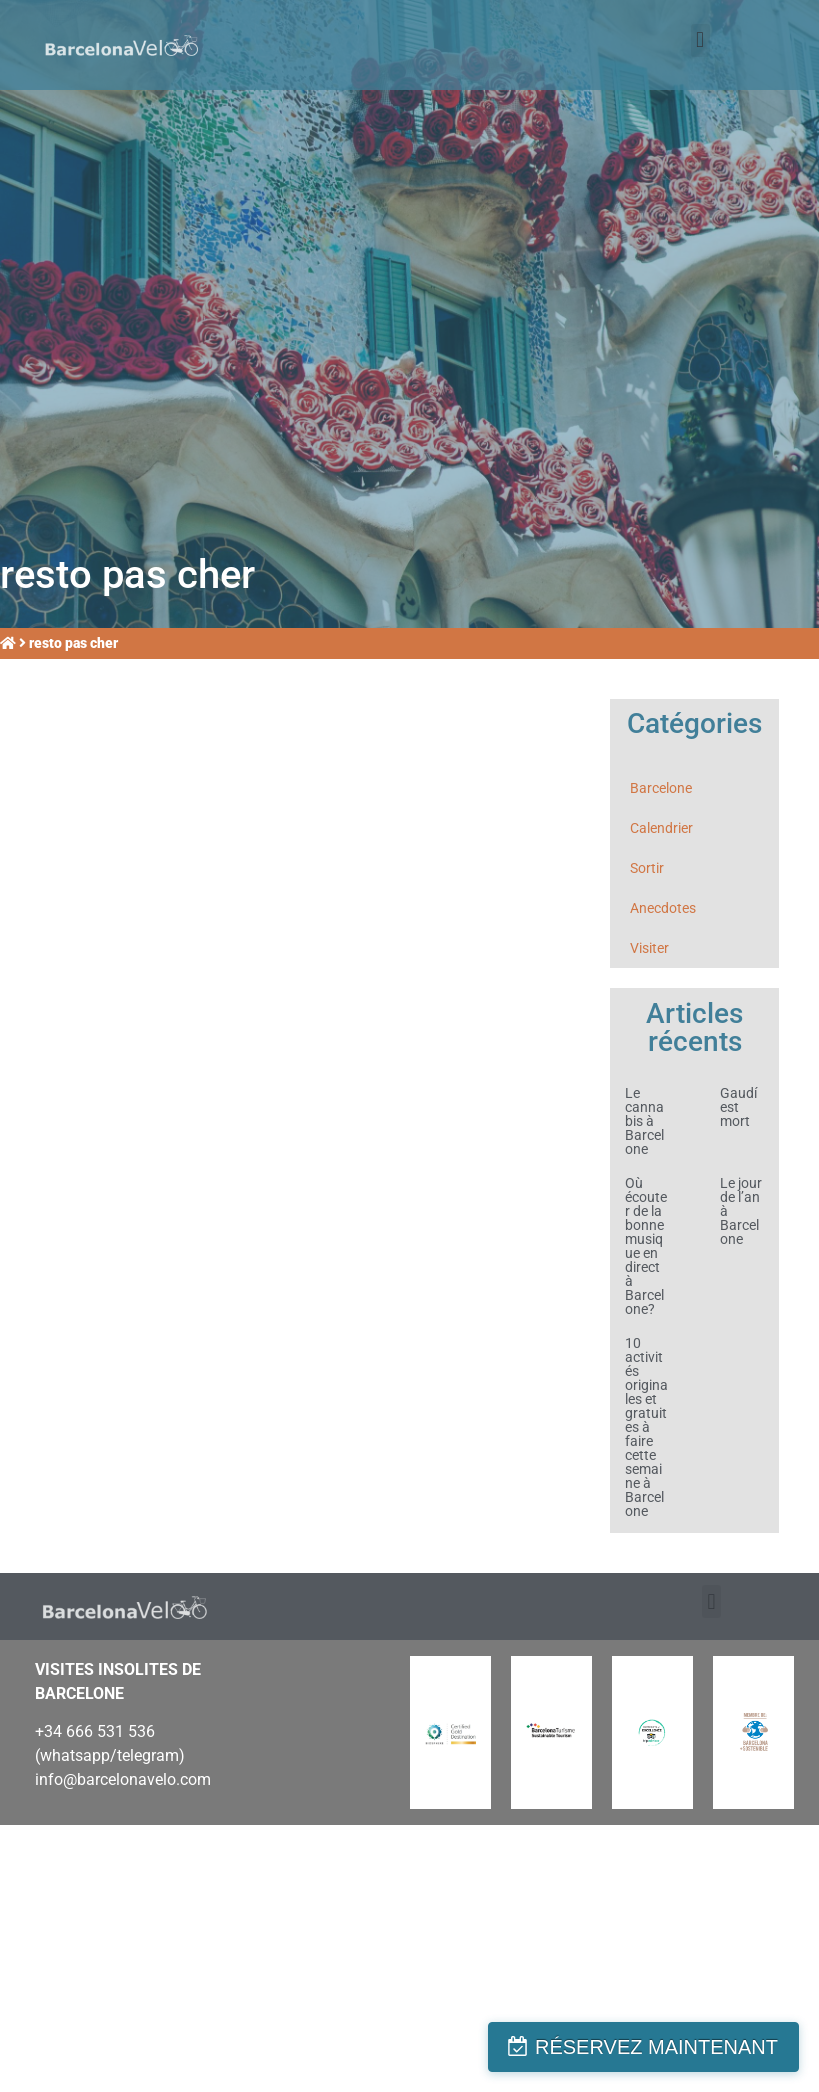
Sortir (647, 868)
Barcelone (661, 788)
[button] (700, 40)
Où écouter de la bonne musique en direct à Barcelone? (646, 1246)
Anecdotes (663, 908)
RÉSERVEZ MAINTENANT (656, 2047)
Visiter (649, 948)
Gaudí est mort (738, 1107)
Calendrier (661, 828)
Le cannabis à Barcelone (644, 1121)
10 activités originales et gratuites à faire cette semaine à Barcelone (646, 1427)
